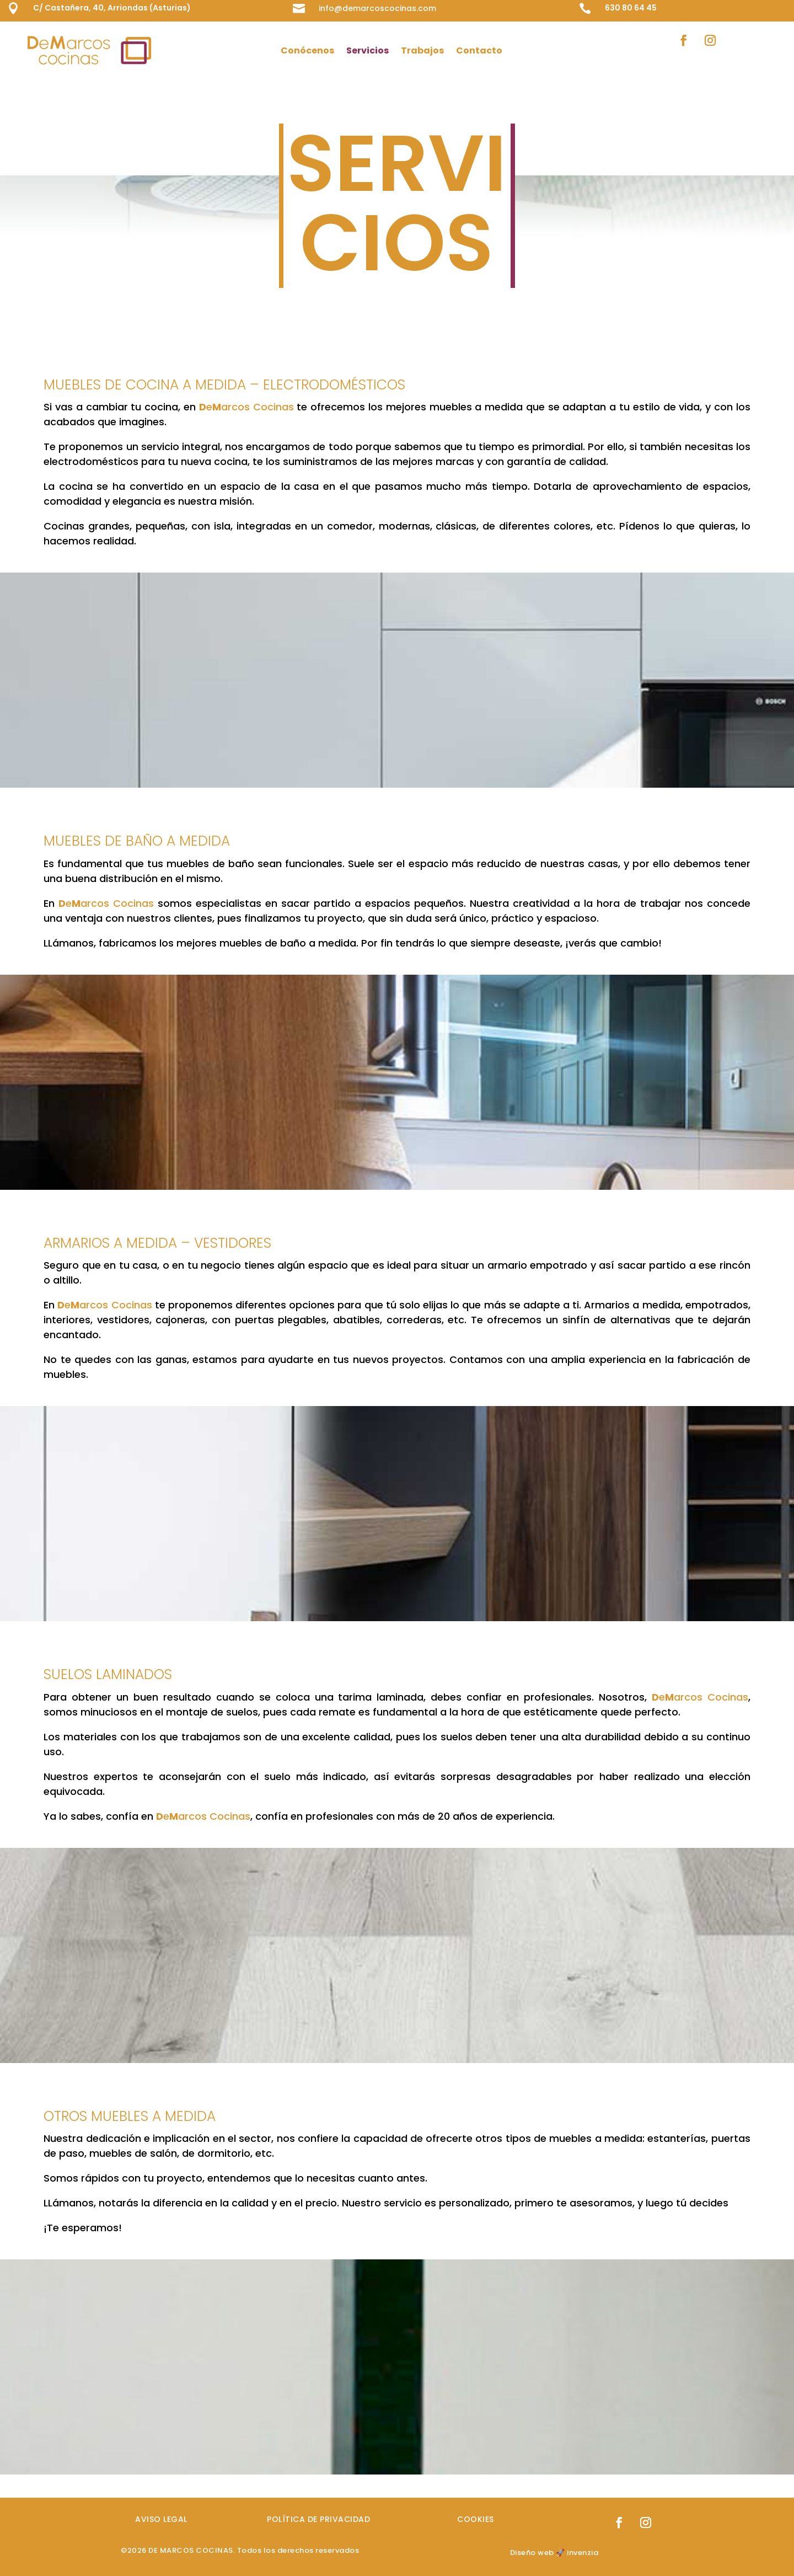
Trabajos (422, 50)
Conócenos (307, 50)
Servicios (367, 50)
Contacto (479, 50)
